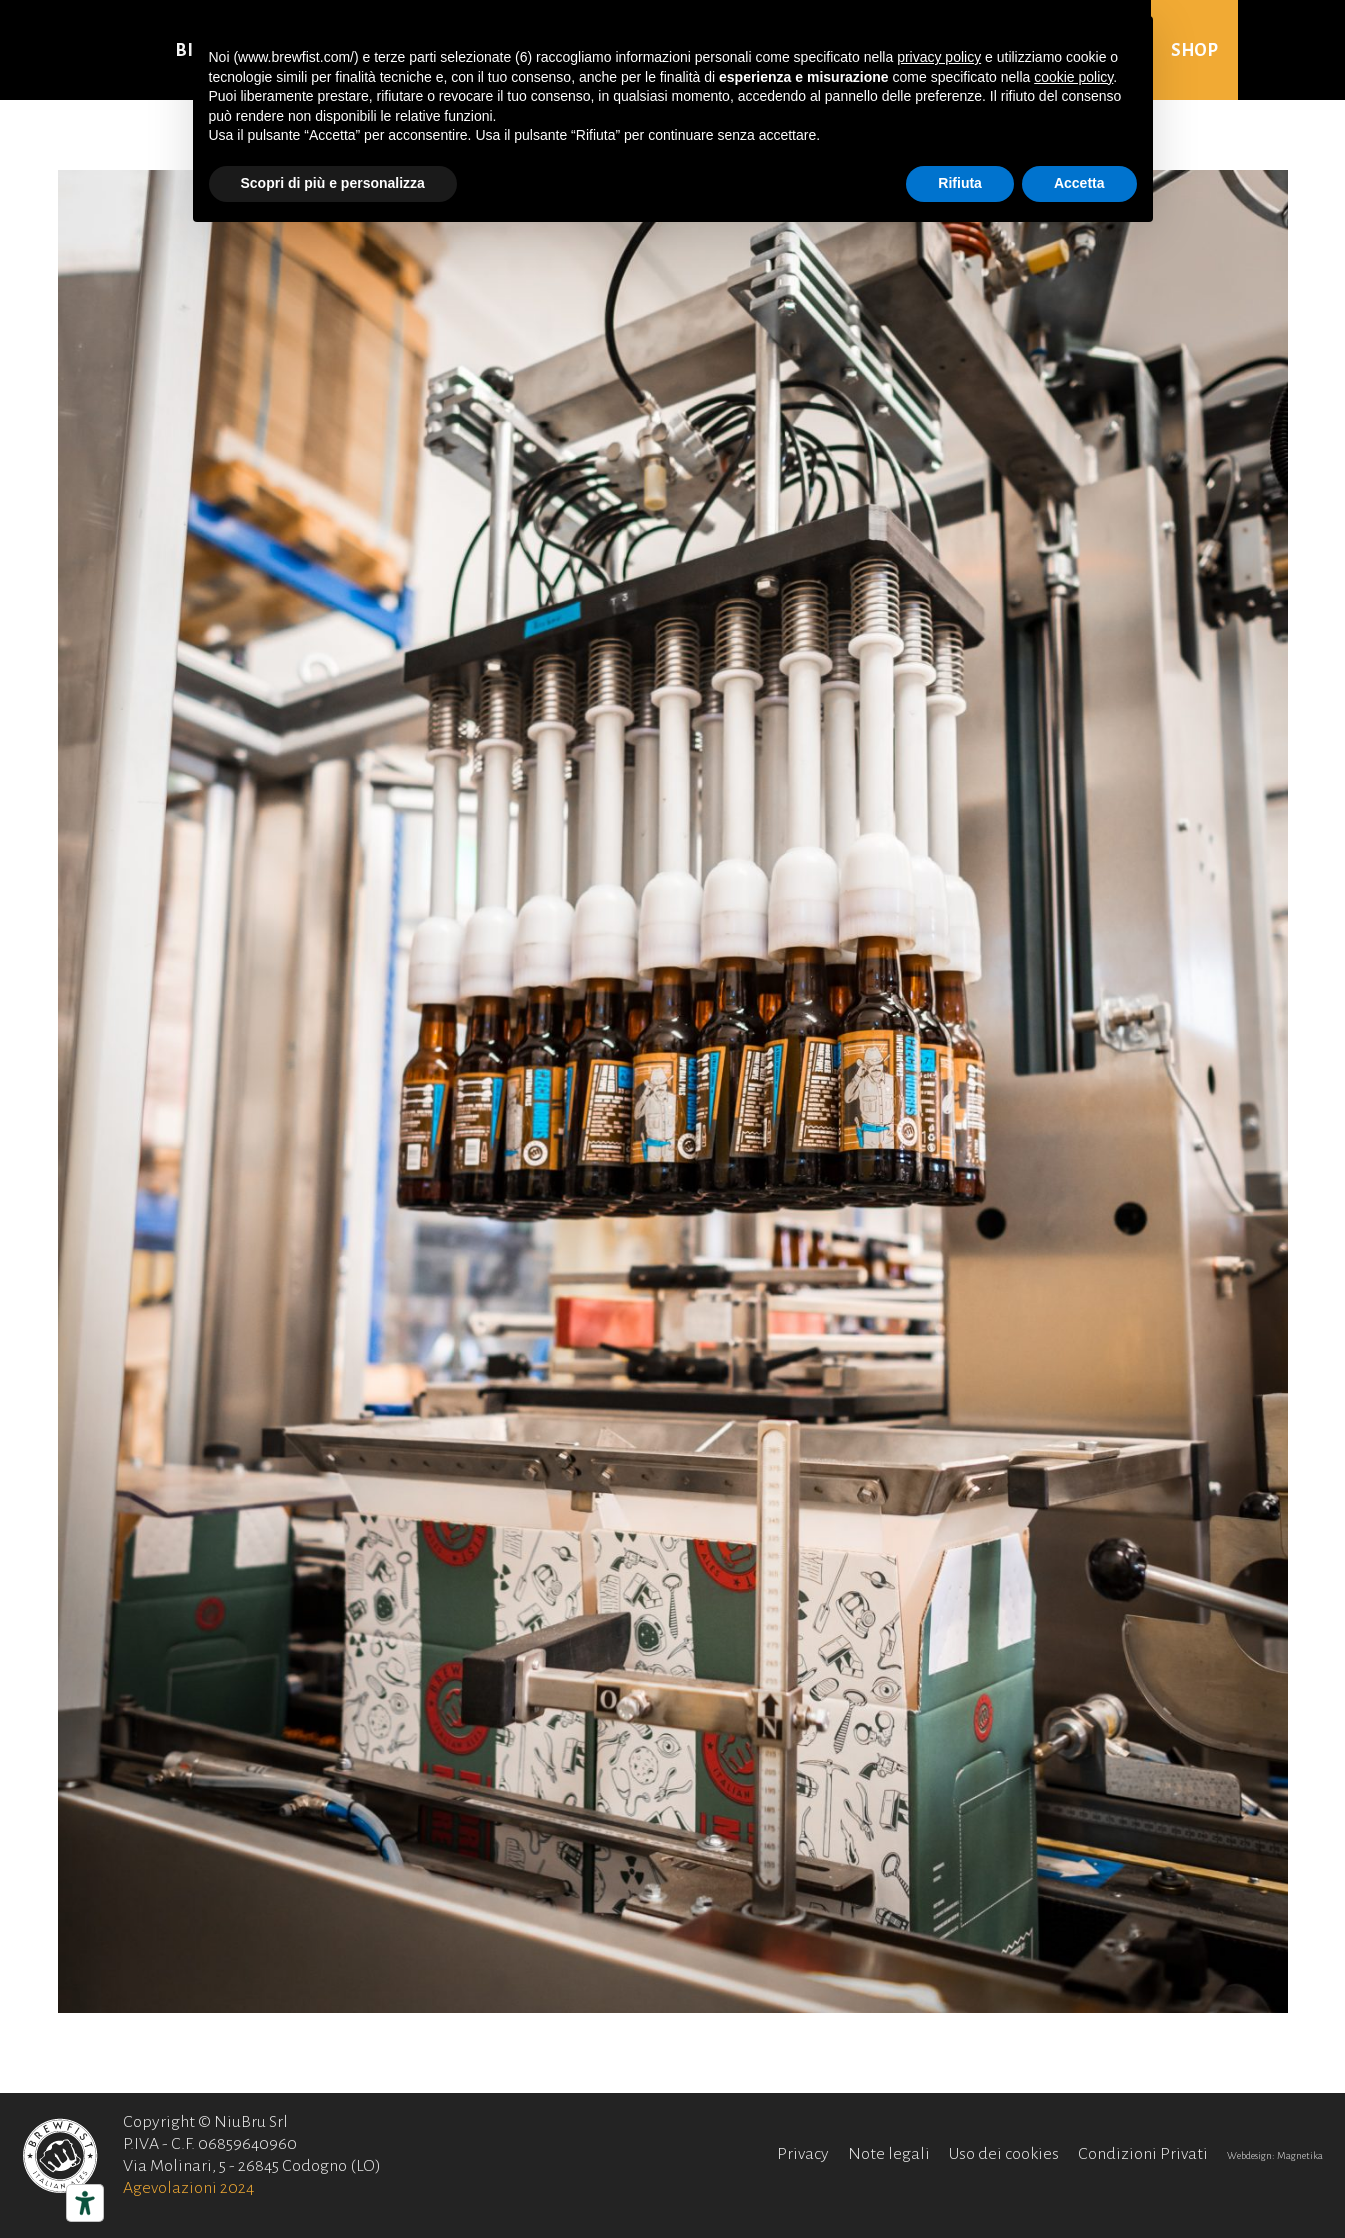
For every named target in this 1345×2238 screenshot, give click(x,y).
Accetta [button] (1079, 183)
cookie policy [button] (1073, 77)
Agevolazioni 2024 (188, 2188)
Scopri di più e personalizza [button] (333, 183)
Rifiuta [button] (960, 183)
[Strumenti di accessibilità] (85, 2203)
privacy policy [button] (939, 57)
